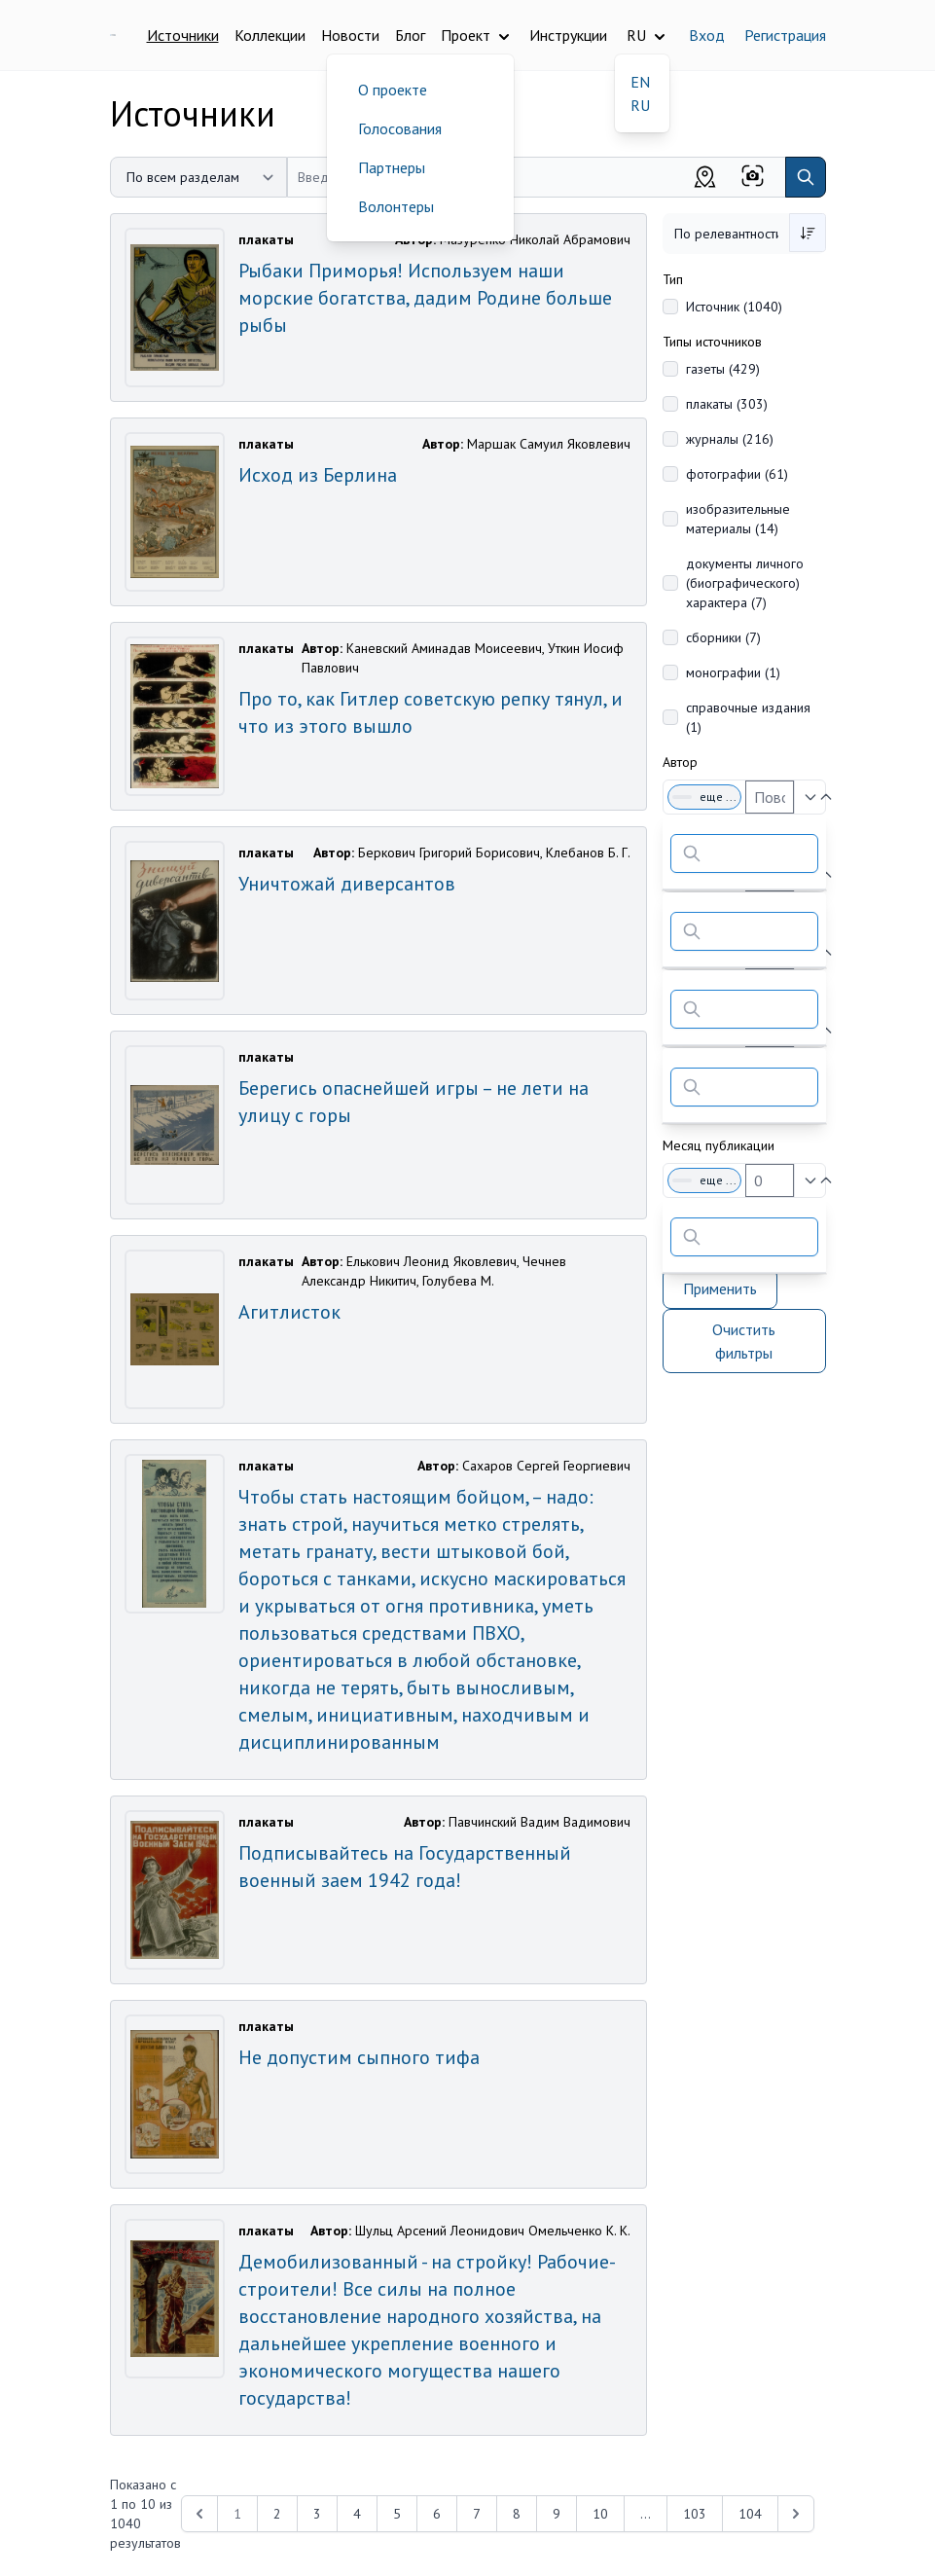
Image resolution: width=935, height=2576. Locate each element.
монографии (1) (733, 672)
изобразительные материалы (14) (738, 518)
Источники (183, 35)
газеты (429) (723, 369)
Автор (680, 762)
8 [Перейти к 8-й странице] (517, 2513)
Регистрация (785, 35)
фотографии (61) (737, 474)
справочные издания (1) (748, 717)
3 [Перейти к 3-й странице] (317, 2513)
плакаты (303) (727, 404)
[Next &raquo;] (795, 2513)
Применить (720, 1288)
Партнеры (391, 167)
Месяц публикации (718, 1145)
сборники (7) (723, 637)
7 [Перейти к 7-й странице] (477, 2513)
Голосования (400, 128)
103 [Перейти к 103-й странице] (694, 2513)
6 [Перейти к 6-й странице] (437, 2513)
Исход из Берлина (317, 475)
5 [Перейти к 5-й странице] (397, 2513)
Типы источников (712, 341)
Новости (350, 35)
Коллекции (270, 35)
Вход (707, 35)
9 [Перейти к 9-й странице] (556, 2513)
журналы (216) (729, 439)
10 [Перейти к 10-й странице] (600, 2513)
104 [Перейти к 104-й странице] (750, 2513)
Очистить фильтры (743, 1341)
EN (640, 81)
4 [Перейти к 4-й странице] (357, 2513)
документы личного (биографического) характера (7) (745, 583)
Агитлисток (289, 1311)
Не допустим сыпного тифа (359, 2057)
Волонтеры (396, 206)
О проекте (392, 89)
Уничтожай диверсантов (346, 883)
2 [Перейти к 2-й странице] (277, 2513)
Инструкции (568, 35)
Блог (410, 35)
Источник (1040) (734, 306)
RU (640, 105)
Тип (673, 279)
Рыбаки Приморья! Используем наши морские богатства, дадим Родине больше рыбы (425, 298)
